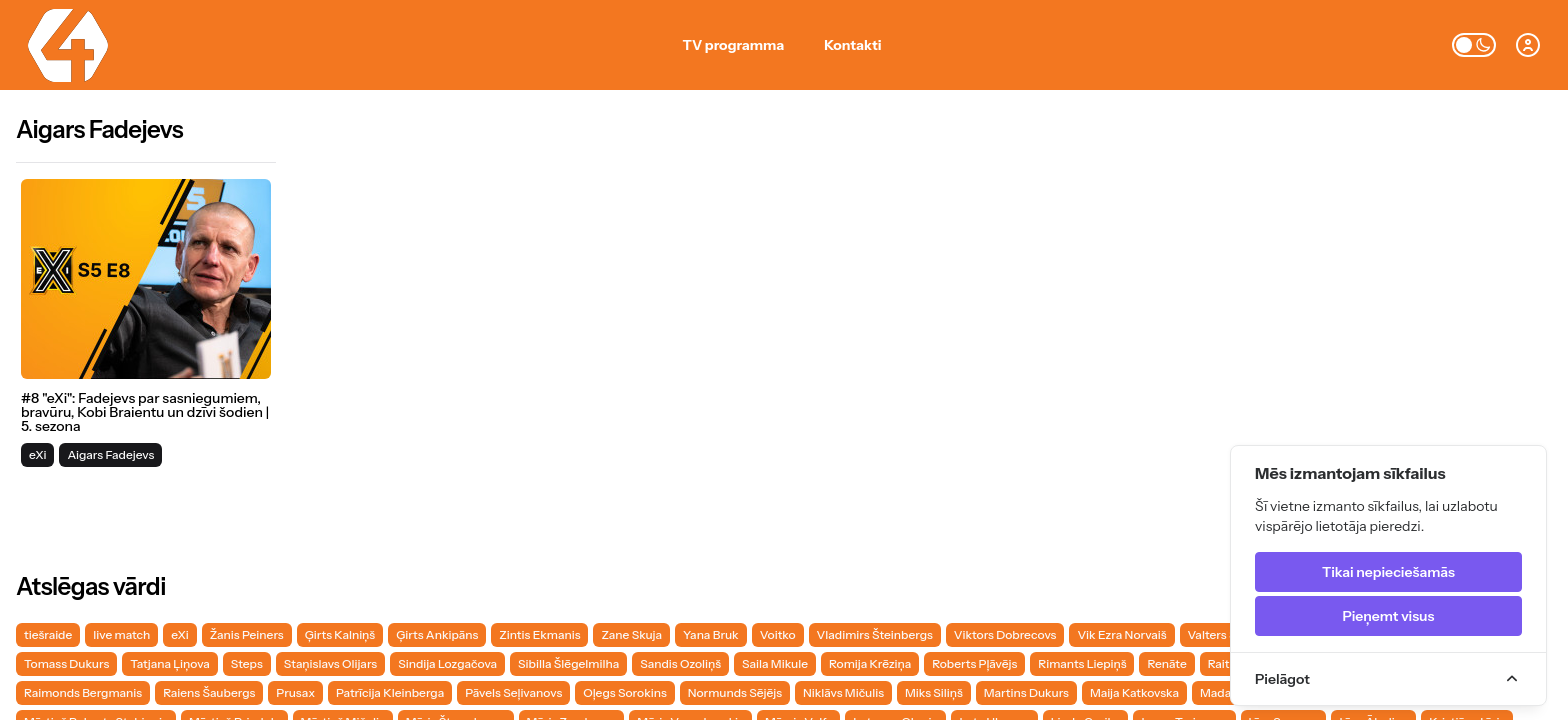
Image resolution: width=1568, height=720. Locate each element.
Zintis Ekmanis (539, 634)
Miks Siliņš (934, 692)
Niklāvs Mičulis (843, 692)
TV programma (734, 45)
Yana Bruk (711, 634)
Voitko (778, 634)
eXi (179, 634)
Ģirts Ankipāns (437, 634)
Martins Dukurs (1026, 692)
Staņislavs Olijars (330, 663)
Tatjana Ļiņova (170, 663)
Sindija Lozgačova (447, 663)
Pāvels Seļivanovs (513, 692)
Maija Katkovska (1134, 692)
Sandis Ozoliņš (680, 663)
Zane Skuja (631, 634)
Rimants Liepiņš (1082, 663)
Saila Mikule (775, 663)
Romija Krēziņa (870, 663)
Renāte (1166, 663)
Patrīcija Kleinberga (390, 692)
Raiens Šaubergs (209, 692)
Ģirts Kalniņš (340, 634)
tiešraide (48, 634)
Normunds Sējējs (735, 692)
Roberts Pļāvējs (974, 663)
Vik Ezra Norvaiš (1121, 634)
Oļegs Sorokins (624, 692)
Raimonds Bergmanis (83, 692)
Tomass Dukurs (66, 663)
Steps (247, 663)
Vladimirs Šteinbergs (875, 634)
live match (121, 634)
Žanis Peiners (247, 634)
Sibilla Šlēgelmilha (568, 663)
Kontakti (852, 45)
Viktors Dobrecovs (1005, 634)
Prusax (295, 692)
